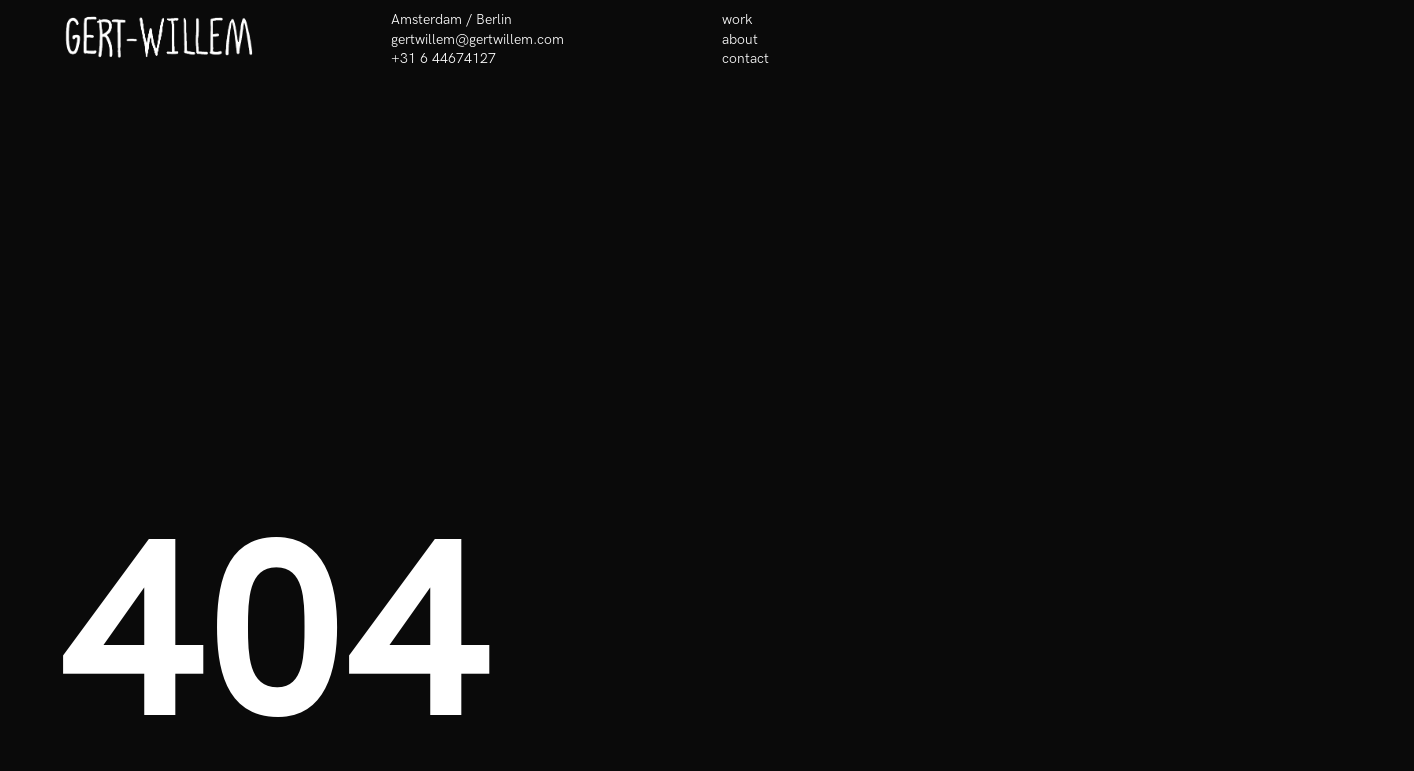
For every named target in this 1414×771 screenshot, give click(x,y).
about (740, 39)
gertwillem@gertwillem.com (477, 39)
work (737, 19)
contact (745, 58)
